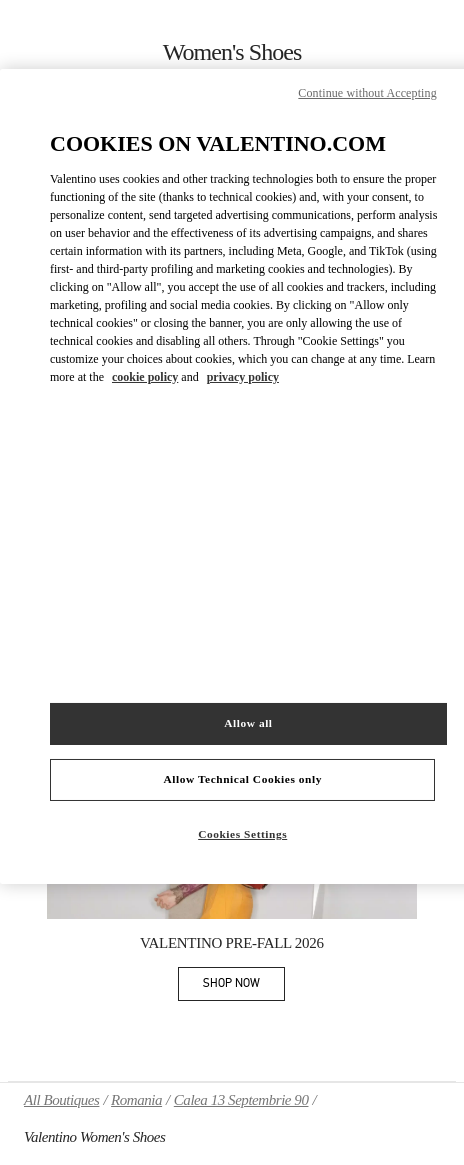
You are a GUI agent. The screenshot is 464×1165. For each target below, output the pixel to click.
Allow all (248, 723)
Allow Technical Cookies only (242, 779)
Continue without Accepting (367, 93)
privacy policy (243, 377)
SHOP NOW (244, 986)
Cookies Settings (242, 834)
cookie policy (145, 377)
